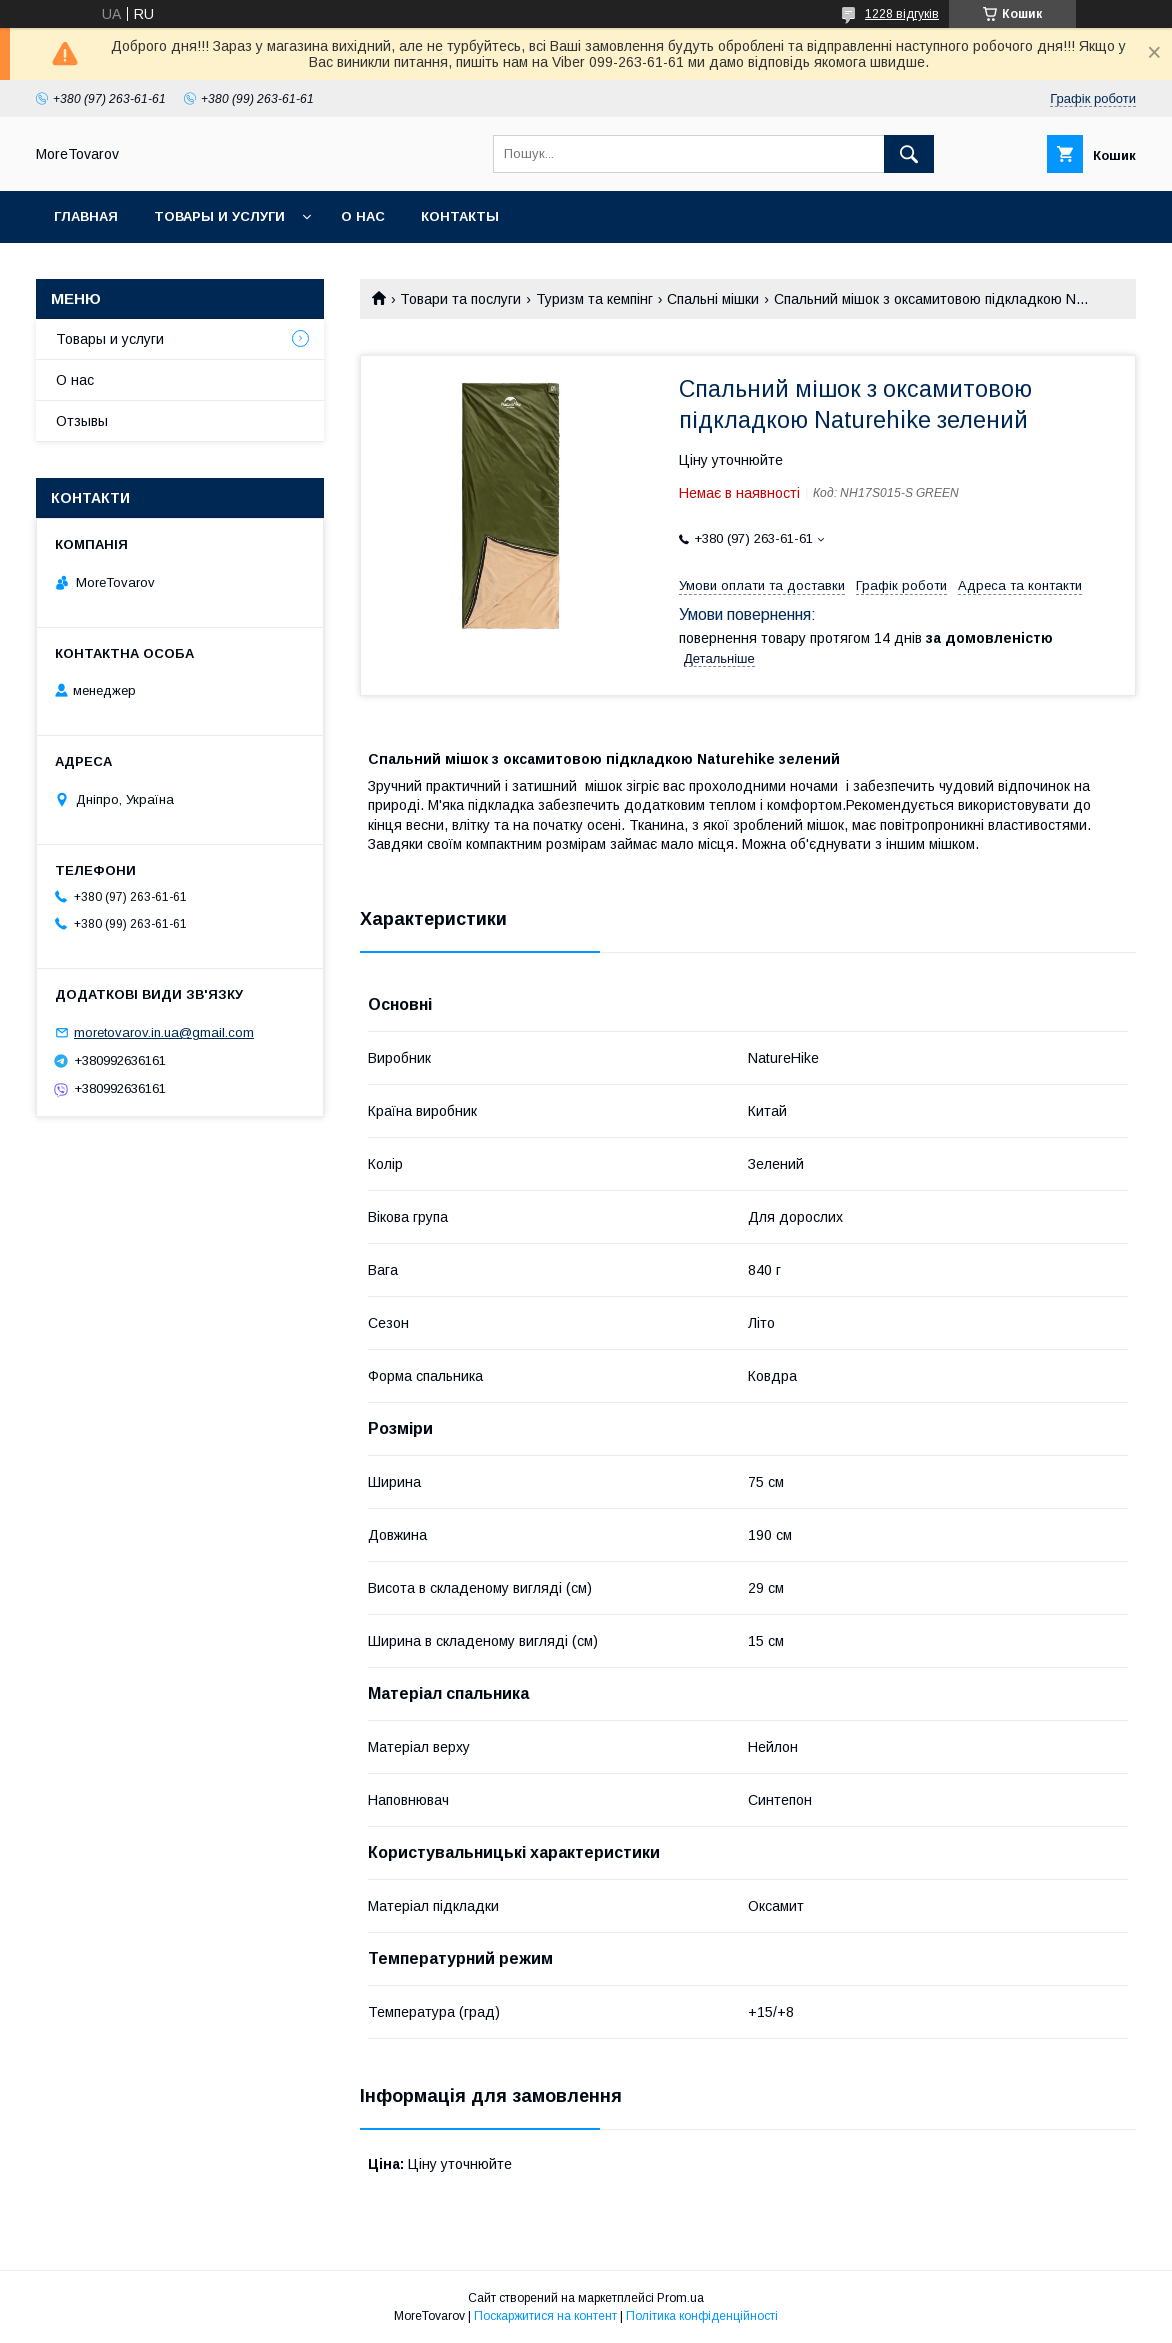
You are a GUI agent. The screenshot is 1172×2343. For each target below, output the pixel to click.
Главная (86, 216)
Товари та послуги (460, 299)
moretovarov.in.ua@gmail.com (164, 1032)
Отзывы (82, 421)
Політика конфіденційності (702, 2316)
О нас (363, 216)
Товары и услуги (219, 216)
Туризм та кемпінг (594, 299)
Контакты (460, 216)
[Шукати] (909, 154)
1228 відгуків (902, 14)
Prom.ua (680, 2298)
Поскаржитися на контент (545, 2316)
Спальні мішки (713, 299)
